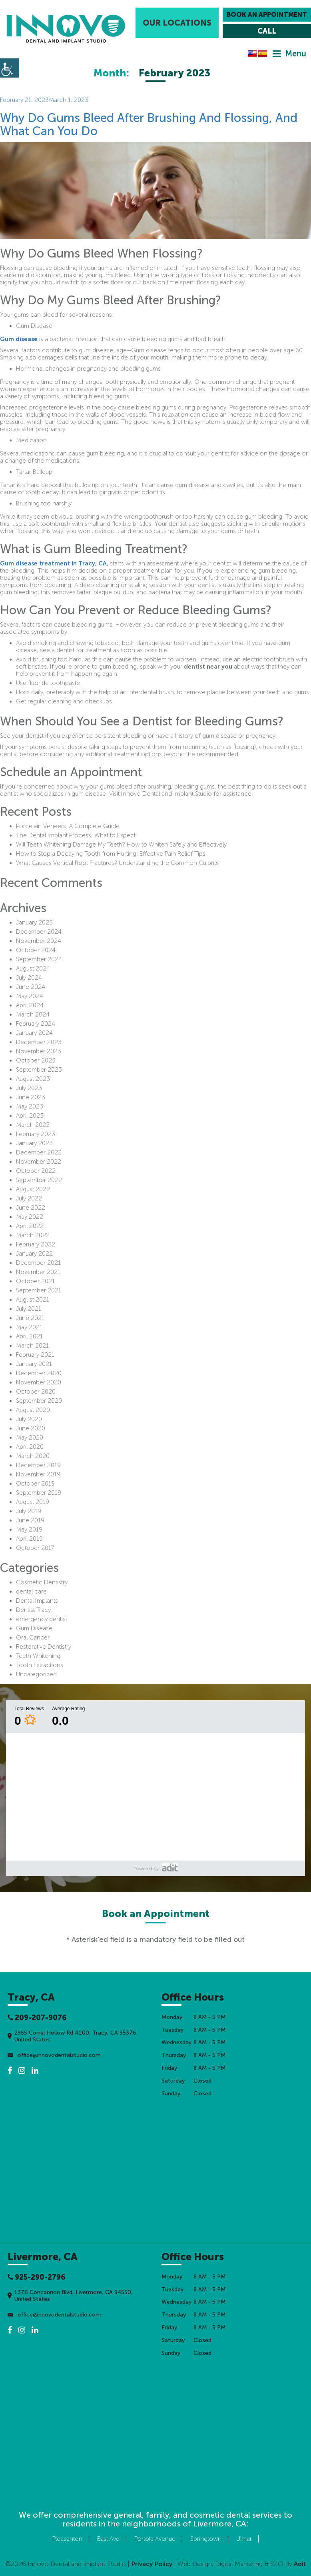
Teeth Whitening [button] (38, 1655)
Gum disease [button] (19, 339)
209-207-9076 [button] (37, 2017)
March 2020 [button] (33, 1456)
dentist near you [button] (208, 666)
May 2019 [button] (29, 1529)
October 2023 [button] (36, 1060)
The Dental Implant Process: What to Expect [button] (76, 835)
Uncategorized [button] (36, 1674)
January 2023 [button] (34, 1143)
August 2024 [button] (33, 968)
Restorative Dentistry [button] (43, 1646)
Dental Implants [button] (37, 1600)
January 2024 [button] (34, 1032)
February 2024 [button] (35, 1023)
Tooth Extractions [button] (39, 1665)
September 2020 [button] (39, 1400)
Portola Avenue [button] (154, 2538)
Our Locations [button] (177, 23)
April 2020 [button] (30, 1446)
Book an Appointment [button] (267, 14)
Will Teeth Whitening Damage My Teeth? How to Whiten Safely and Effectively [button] (121, 844)
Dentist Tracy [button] (33, 1609)
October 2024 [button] (36, 950)
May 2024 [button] (29, 996)
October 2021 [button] (35, 1281)
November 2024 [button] (38, 941)
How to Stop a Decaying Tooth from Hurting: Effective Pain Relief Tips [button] (110, 853)
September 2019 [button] (38, 1492)
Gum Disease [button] (34, 1628)
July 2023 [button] (29, 1088)
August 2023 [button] (33, 1078)
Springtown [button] (205, 2538)
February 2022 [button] (35, 1244)
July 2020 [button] (29, 1419)
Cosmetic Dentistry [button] (42, 1582)
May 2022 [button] (29, 1216)
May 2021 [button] (29, 1327)
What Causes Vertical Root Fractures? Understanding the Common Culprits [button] (117, 863)
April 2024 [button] (30, 1005)
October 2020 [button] (36, 1391)
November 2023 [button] (38, 1051)
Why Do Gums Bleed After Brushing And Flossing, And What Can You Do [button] (148, 124)
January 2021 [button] (34, 1364)
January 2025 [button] (34, 922)
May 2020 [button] (29, 1437)
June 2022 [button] (30, 1207)
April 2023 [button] (30, 1115)
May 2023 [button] (29, 1106)
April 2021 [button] (29, 1336)
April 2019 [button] (29, 1538)
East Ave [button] (108, 2538)
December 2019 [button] (38, 1465)
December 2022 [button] (39, 1152)
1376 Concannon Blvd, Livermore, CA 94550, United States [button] (70, 2296)
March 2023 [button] (33, 1124)
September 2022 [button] (39, 1180)
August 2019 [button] (32, 1502)
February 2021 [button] (35, 1354)
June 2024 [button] (30, 986)
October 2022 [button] (36, 1170)
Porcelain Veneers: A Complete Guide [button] (68, 826)
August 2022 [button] (33, 1189)
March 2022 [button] (33, 1235)
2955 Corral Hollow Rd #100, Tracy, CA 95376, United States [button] (73, 2036)
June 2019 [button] (30, 1520)
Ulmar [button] (244, 2538)
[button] (66, 29)
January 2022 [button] (34, 1253)
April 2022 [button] (30, 1226)
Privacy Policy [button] (151, 2564)
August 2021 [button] (32, 1299)
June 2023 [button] (30, 1097)
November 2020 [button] (38, 1382)
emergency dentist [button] (41, 1619)
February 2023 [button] (35, 1134)
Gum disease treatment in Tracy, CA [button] (53, 563)
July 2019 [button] (28, 1511)
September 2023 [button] (39, 1069)
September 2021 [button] (38, 1290)
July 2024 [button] (29, 977)
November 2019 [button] (38, 1474)
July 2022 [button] (29, 1198)
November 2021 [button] (38, 1272)
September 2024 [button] (39, 959)
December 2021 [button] (38, 1262)
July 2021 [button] (28, 1308)
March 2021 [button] (32, 1345)
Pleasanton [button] (67, 2538)
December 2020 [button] (39, 1373)
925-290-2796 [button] (37, 2277)
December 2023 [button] (39, 1042)
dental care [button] (31, 1591)
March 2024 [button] (33, 1014)
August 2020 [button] (33, 1410)
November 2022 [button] (38, 1161)
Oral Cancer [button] (33, 1637)
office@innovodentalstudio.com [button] (54, 2055)
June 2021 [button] (30, 1318)
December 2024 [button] (39, 931)
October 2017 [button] (35, 1548)
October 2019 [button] (35, 1483)
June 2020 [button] (30, 1428)
